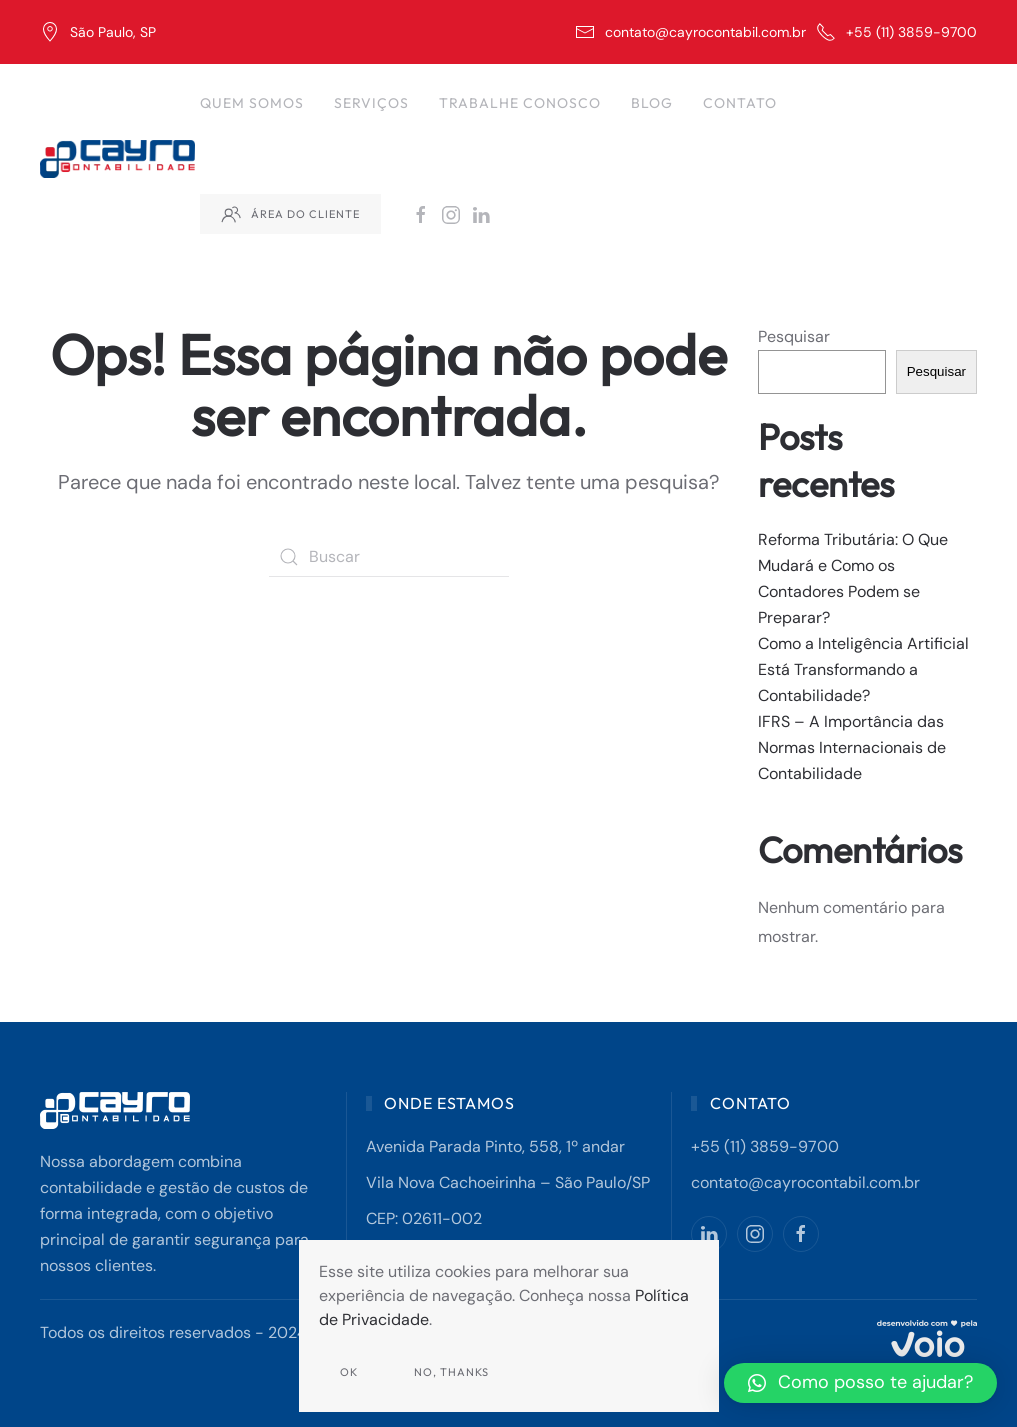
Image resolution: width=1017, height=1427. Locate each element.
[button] (860, 1383)
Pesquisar (794, 336)
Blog (652, 103)
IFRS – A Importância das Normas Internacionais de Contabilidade (852, 747)
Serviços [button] (371, 103)
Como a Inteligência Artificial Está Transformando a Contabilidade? (863, 669)
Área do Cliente (290, 214)
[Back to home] (120, 159)
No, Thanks (451, 1372)
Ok (349, 1372)
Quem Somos (252, 103)
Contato (740, 103)
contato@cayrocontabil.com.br (690, 32)
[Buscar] (389, 557)
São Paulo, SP (98, 32)
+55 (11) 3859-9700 (896, 32)
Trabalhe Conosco (520, 103)
